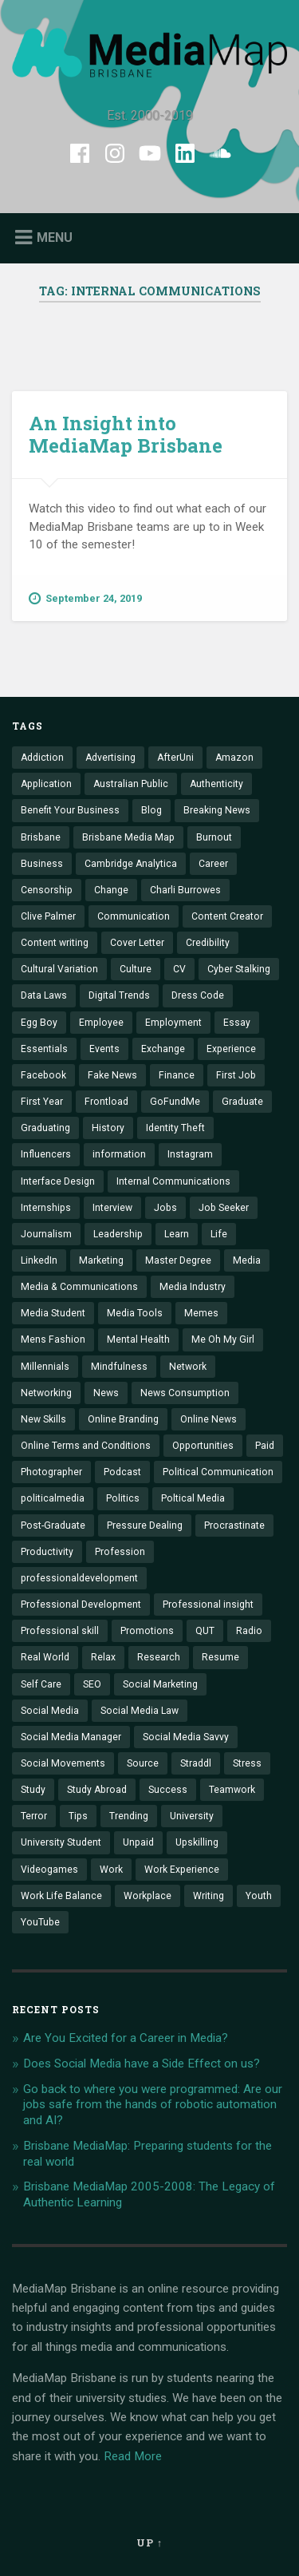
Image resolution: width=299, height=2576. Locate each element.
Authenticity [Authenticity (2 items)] (216, 783)
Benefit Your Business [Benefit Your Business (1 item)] (70, 810)
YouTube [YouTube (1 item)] (40, 1922)
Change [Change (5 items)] (111, 890)
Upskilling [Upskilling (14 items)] (196, 1842)
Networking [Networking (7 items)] (46, 1393)
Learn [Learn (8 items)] (176, 1234)
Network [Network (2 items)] (188, 1366)
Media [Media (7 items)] (247, 1260)
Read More (133, 2456)
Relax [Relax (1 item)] (103, 1657)
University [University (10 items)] (192, 1816)
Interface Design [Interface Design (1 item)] (58, 1181)
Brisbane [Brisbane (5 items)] (41, 837)
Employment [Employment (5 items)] (173, 1022)
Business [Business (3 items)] (42, 863)
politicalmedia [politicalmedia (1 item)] (53, 1498)
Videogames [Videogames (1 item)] (49, 1869)
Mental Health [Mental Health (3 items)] (138, 1339)
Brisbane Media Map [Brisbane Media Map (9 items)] (128, 837)
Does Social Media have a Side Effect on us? (141, 2063)
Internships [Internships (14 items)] (46, 1207)
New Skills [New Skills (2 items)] (43, 1419)
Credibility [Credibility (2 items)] (208, 942)
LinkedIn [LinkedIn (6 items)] (39, 1260)
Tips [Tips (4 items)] (78, 1816)
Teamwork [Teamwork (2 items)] (232, 1789)
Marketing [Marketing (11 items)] (101, 1260)
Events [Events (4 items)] (104, 1049)
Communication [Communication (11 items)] (133, 916)
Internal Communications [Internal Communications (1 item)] (173, 1181)
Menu (55, 237)
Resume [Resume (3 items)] (220, 1657)
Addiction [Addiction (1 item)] (42, 757)
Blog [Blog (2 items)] (151, 810)
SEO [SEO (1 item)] (92, 1684)
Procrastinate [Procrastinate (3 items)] (234, 1525)
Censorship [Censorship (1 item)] (47, 890)
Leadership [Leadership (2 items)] (118, 1234)
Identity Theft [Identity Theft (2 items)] (175, 1128)
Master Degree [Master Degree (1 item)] (178, 1260)
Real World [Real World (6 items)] (45, 1657)
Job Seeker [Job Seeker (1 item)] (224, 1207)
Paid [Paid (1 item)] (264, 1445)
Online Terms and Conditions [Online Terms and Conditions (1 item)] (86, 1445)
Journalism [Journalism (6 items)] (46, 1234)
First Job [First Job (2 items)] (236, 1075)
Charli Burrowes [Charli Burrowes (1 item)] (185, 890)
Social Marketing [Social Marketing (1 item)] (160, 1684)
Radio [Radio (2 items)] (249, 1630)
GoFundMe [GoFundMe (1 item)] (175, 1101)
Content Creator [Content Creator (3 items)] (227, 916)
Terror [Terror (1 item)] (34, 1816)
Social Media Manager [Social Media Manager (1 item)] (71, 1737)
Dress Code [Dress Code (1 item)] (197, 995)
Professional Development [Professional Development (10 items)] (81, 1604)
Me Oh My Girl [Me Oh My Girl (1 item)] (222, 1339)
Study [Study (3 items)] (33, 1789)
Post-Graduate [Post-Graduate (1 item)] (53, 1525)
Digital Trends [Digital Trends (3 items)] (119, 995)
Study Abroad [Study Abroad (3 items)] (97, 1789)
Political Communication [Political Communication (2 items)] (218, 1472)
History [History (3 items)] (108, 1128)
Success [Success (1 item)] (167, 1789)
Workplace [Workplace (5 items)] (147, 1895)
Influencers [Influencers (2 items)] (46, 1154)
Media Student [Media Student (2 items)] (53, 1313)
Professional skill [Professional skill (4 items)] (60, 1630)
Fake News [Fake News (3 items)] (112, 1075)
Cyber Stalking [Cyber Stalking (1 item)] (238, 969)
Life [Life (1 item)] (218, 1234)
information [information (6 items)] (119, 1154)
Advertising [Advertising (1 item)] (110, 757)
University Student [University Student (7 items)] (61, 1842)
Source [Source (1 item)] (143, 1763)
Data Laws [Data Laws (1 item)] (44, 995)
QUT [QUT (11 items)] (204, 1630)
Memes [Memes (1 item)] (201, 1313)
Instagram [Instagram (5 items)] (190, 1154)
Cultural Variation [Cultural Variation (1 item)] (59, 969)
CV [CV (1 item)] (179, 969)
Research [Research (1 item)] (158, 1657)
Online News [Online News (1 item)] (208, 1419)
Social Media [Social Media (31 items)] (50, 1710)
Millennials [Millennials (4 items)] (45, 1366)
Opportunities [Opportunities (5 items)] (203, 1445)
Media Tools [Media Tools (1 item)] (135, 1313)
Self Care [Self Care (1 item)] (41, 1684)
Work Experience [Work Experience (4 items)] (181, 1869)
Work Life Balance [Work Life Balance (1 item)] (61, 1895)
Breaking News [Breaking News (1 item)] (216, 810)
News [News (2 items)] (106, 1393)
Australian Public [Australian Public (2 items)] (130, 783)
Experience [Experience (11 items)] (231, 1049)
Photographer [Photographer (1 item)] (51, 1472)
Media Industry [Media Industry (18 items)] (192, 1286)
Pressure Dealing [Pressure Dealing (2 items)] (145, 1525)
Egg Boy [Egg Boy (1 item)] (39, 1022)
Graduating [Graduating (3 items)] (45, 1128)
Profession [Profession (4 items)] (120, 1551)
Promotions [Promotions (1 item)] (147, 1630)
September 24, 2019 (85, 598)
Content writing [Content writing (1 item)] (55, 942)
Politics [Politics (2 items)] (123, 1498)
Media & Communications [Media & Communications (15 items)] (79, 1286)
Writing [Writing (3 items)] (208, 1895)
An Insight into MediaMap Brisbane (125, 434)
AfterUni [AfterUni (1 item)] (175, 757)
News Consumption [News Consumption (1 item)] (185, 1393)
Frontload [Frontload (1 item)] (106, 1101)
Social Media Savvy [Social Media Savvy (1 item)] (186, 1737)
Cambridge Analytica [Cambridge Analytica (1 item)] (131, 863)
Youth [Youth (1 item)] (259, 1895)
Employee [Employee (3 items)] (101, 1022)
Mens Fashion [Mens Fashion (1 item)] (53, 1339)
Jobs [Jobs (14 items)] (165, 1207)
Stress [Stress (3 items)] (247, 1763)
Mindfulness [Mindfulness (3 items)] (119, 1366)
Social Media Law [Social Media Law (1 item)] (139, 1710)
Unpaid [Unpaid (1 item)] (138, 1842)
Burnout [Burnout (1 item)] (214, 837)
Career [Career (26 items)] (213, 863)
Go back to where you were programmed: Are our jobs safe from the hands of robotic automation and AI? (152, 2105)
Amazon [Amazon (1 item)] (234, 757)
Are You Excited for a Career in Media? (125, 2038)
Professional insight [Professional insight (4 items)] (208, 1604)
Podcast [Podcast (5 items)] (122, 1472)
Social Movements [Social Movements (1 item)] (63, 1763)
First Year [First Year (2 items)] (42, 1101)
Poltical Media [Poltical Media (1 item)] (193, 1498)
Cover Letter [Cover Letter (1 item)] (137, 942)
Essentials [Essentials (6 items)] (44, 1049)
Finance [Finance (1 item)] (177, 1075)
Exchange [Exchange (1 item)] (163, 1049)
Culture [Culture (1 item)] (135, 969)
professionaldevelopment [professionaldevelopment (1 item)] (79, 1578)
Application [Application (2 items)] (46, 783)
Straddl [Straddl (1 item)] (195, 1763)
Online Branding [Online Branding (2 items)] (123, 1419)
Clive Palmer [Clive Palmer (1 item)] (48, 916)
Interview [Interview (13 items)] (112, 1207)
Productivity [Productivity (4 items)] (47, 1551)
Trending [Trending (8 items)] (128, 1816)
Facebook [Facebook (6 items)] (43, 1075)
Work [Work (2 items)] (111, 1869)
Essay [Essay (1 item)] (236, 1022)
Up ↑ (149, 2542)
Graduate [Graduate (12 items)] (242, 1101)
